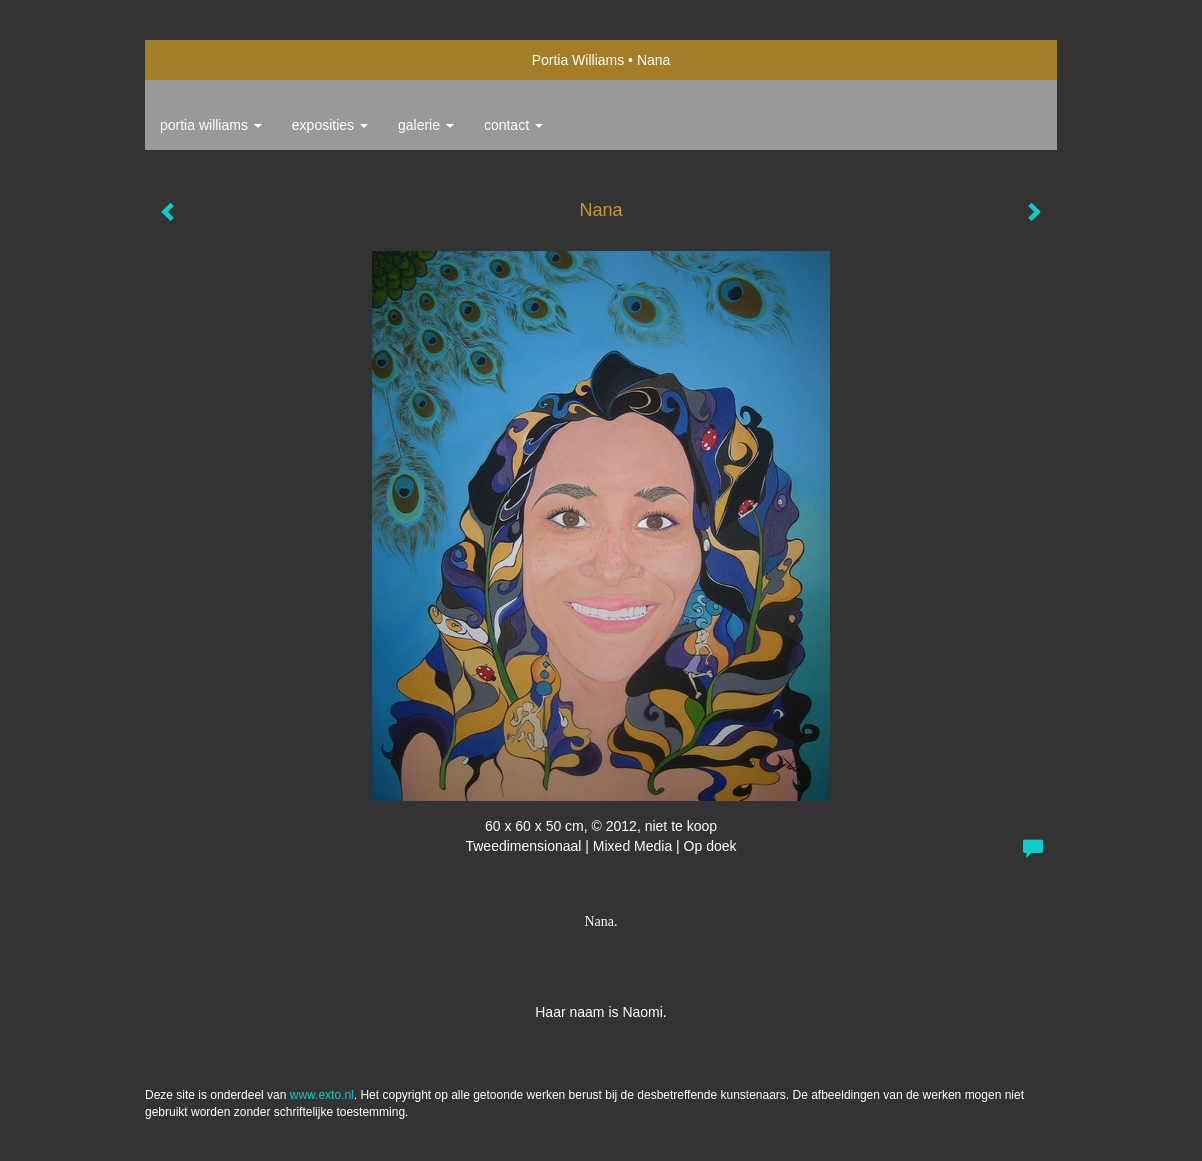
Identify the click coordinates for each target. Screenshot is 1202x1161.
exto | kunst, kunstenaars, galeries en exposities (201, 60)
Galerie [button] (426, 125)
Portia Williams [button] (211, 125)
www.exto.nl (322, 1095)
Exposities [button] (330, 125)
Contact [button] (513, 125)
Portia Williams (578, 60)
